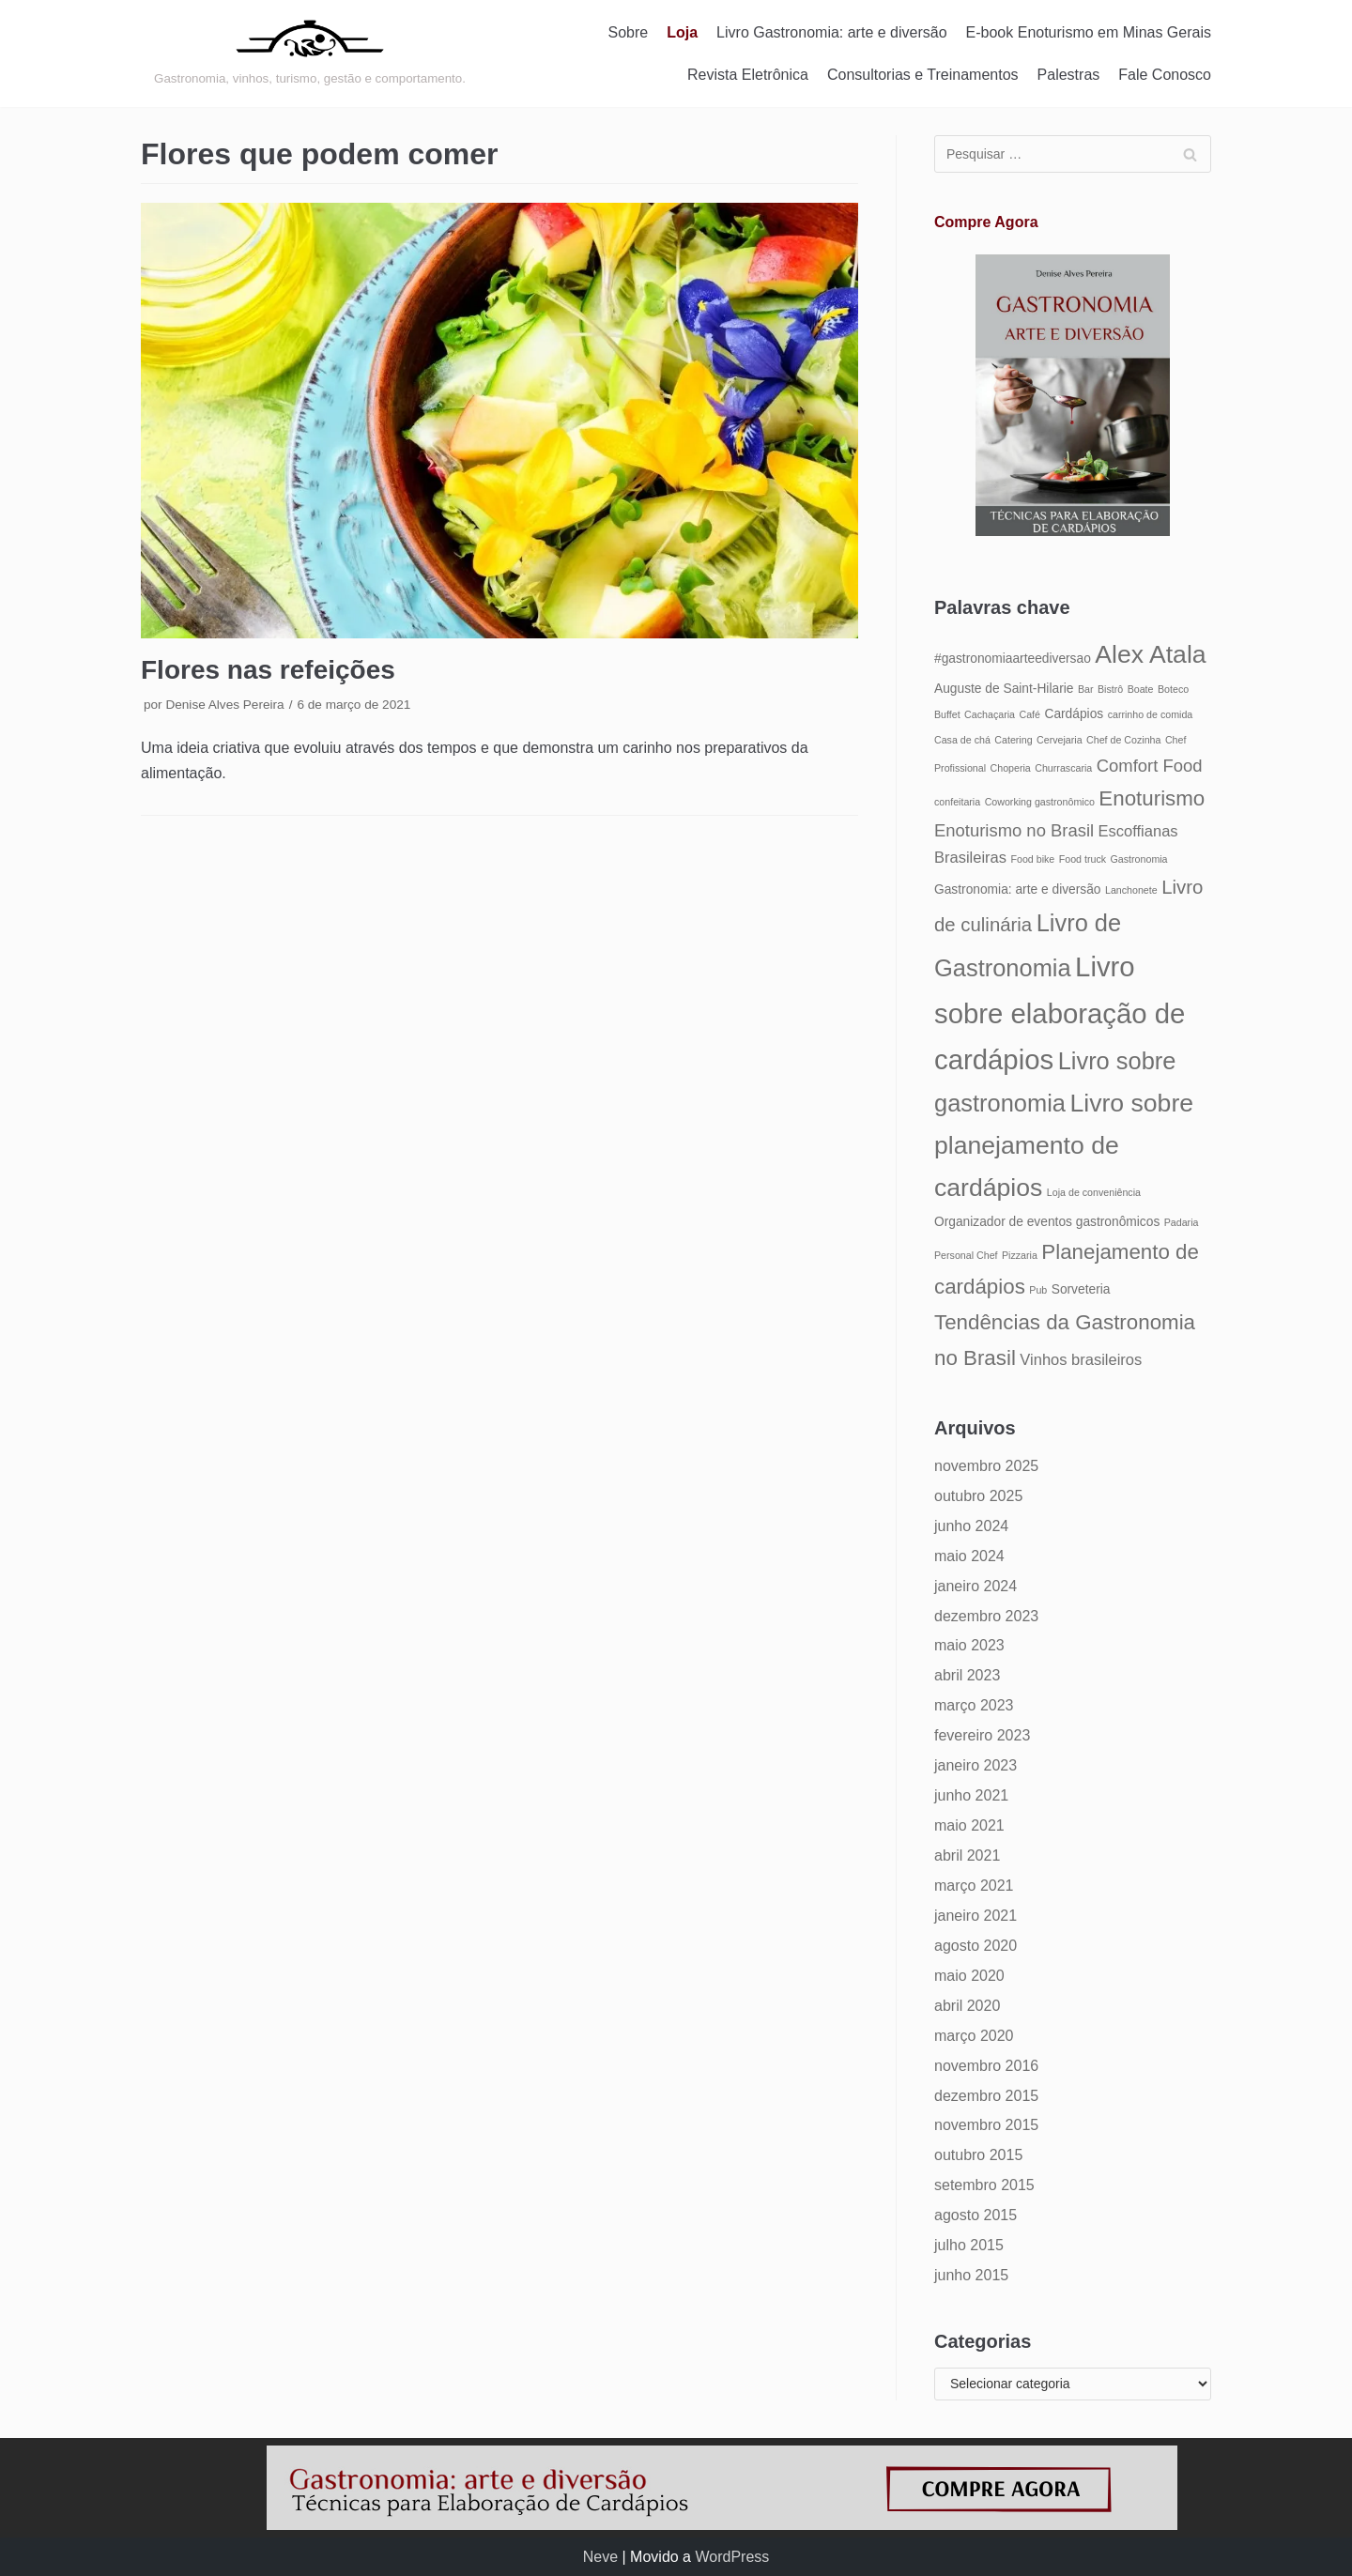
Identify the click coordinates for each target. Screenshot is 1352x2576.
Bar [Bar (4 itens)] (1086, 689)
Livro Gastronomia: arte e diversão (831, 32)
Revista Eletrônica (747, 75)
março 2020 (974, 2036)
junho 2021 (971, 1795)
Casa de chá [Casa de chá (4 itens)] (962, 739)
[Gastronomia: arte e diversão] (310, 53)
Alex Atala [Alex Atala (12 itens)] (1150, 654)
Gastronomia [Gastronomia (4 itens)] (1139, 859)
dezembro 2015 (986, 2096)
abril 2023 (967, 1675)
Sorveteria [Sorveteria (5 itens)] (1081, 1289)
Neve (600, 2557)
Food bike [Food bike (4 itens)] (1032, 859)
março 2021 (974, 1886)
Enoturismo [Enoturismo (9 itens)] (1151, 798)
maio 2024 (969, 1556)
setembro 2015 (984, 2185)
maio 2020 (969, 1976)
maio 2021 (969, 1825)
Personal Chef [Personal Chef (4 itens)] (966, 1255)
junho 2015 (971, 2275)
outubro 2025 (978, 1496)
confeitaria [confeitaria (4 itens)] (957, 801)
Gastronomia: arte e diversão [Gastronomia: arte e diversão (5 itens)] (1017, 889)
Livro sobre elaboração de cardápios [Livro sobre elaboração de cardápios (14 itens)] (1059, 1013)
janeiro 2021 (975, 1916)
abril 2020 (967, 2006)
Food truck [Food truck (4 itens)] (1082, 859)
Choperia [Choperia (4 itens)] (1011, 768)
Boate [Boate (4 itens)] (1141, 689)
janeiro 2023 (975, 1765)
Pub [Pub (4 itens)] (1038, 1290)
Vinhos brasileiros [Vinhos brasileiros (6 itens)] (1081, 1359)
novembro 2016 (986, 2066)
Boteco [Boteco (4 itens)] (1173, 689)
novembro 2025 (986, 1466)
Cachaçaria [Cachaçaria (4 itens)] (989, 714)
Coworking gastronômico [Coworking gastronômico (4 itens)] (1040, 801)
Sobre (628, 32)
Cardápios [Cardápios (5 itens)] (1073, 714)
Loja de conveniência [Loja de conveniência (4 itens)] (1094, 1192)
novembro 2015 (986, 2125)
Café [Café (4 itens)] (1029, 714)
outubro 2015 (978, 2155)
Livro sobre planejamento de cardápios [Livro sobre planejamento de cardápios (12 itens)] (1063, 1145)
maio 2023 (969, 1645)
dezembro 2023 (986, 1616)
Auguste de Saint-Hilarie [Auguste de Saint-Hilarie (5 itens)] (1003, 689)
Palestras (1068, 75)
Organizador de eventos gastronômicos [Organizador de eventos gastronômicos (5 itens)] (1047, 1222)
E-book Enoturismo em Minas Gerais (1088, 32)
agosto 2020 (975, 1946)
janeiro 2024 (975, 1586)
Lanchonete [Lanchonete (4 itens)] (1131, 890)
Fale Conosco (1164, 75)
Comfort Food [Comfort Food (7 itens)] (1150, 765)
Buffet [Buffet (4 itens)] (947, 714)
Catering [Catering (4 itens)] (1013, 739)
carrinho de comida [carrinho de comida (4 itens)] (1150, 714)
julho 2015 (969, 2245)
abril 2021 (967, 1855)
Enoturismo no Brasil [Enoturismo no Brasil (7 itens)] (1014, 830)
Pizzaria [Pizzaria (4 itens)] (1019, 1255)
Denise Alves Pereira (224, 705)
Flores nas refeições (268, 669)
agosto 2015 (975, 2215)
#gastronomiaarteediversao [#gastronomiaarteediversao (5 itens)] (1012, 659)
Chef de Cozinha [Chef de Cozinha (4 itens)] (1123, 739)
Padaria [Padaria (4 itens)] (1181, 1222)
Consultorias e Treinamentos (923, 75)
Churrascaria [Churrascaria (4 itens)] (1063, 768)
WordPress (732, 2557)
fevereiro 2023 (982, 1735)
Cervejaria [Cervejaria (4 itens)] (1060, 739)
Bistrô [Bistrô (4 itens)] (1110, 689)
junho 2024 (971, 1526)
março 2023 (974, 1705)
